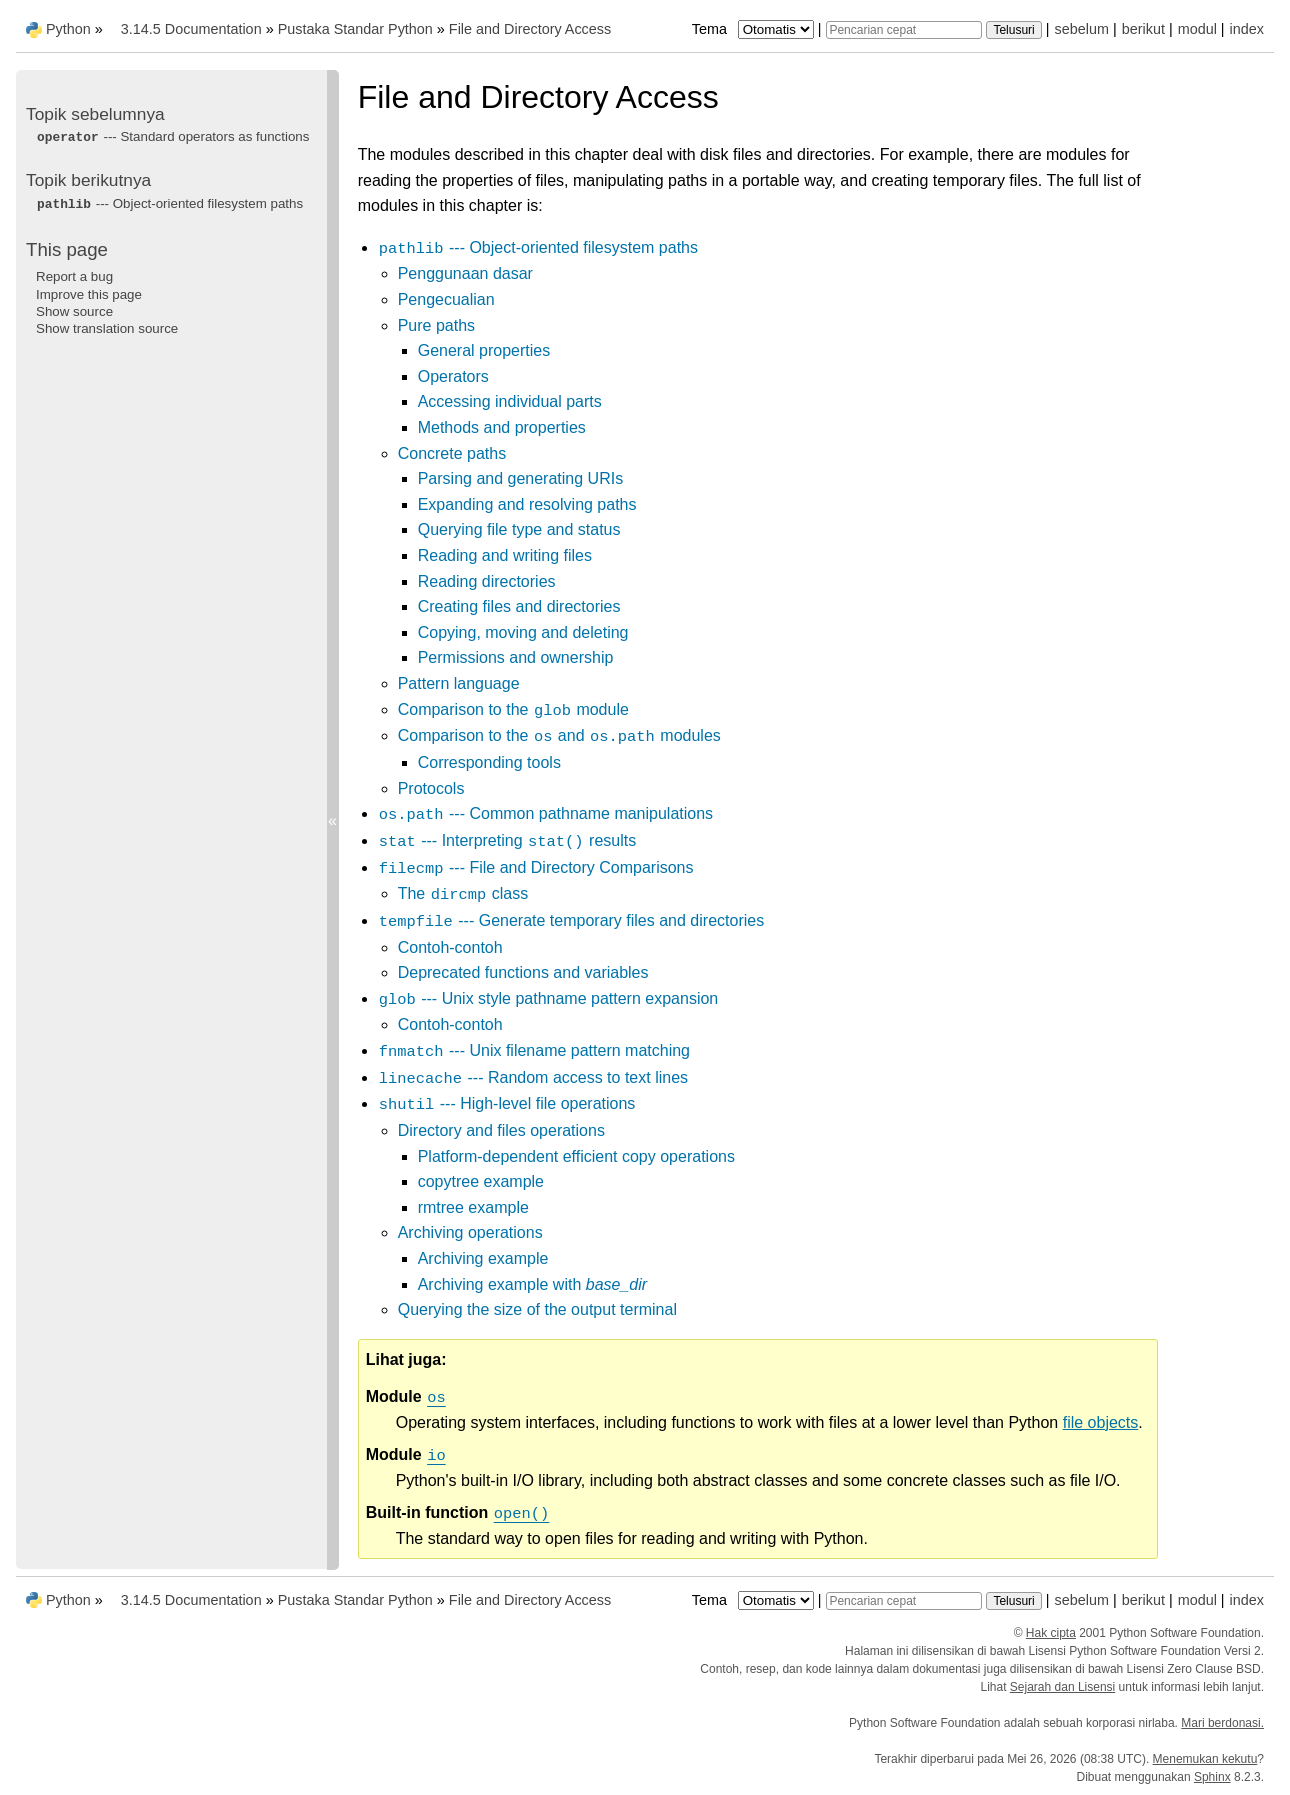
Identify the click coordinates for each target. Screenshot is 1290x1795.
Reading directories (487, 581)
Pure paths (436, 325)
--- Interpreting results (507, 840)
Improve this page (89, 294)
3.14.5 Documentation (191, 29)
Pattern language (459, 683)
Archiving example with (532, 1284)
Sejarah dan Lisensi (1062, 1687)
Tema (755, 29)
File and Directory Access (530, 29)
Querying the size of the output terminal (537, 1309)
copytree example (481, 1181)
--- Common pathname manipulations (545, 813)
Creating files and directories (519, 606)
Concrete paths (452, 453)
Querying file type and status (519, 529)
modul (1197, 29)
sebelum (1082, 29)
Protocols (431, 788)
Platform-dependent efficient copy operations (576, 1156)
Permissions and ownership (516, 657)
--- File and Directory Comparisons (536, 867)
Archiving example (483, 1258)
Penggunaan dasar (465, 273)
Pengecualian (446, 299)
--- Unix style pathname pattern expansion (548, 998)
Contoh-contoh (450, 947)
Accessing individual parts (510, 401)
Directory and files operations (501, 1130)
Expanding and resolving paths (527, 504)
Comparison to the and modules (559, 735)
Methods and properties (502, 427)
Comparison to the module (513, 709)
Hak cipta (1051, 1633)
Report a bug (74, 276)
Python (68, 29)
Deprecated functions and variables (523, 972)
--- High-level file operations (507, 1103)
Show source (74, 311)
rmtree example (473, 1207)
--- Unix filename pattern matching (534, 1050)
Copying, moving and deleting (523, 632)
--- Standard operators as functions (172, 136)
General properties (484, 350)
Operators (453, 376)
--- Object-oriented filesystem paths (538, 247)
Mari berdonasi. (1222, 1723)
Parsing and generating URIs (520, 478)
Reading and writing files (505, 555)
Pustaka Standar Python (355, 29)
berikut (1143, 29)
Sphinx (1212, 1777)
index (1247, 29)
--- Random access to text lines (533, 1077)
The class (463, 893)
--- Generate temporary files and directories (571, 920)
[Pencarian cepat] (904, 30)
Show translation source (107, 328)
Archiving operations (470, 1232)
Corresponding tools (489, 762)
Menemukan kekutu (1205, 1759)
